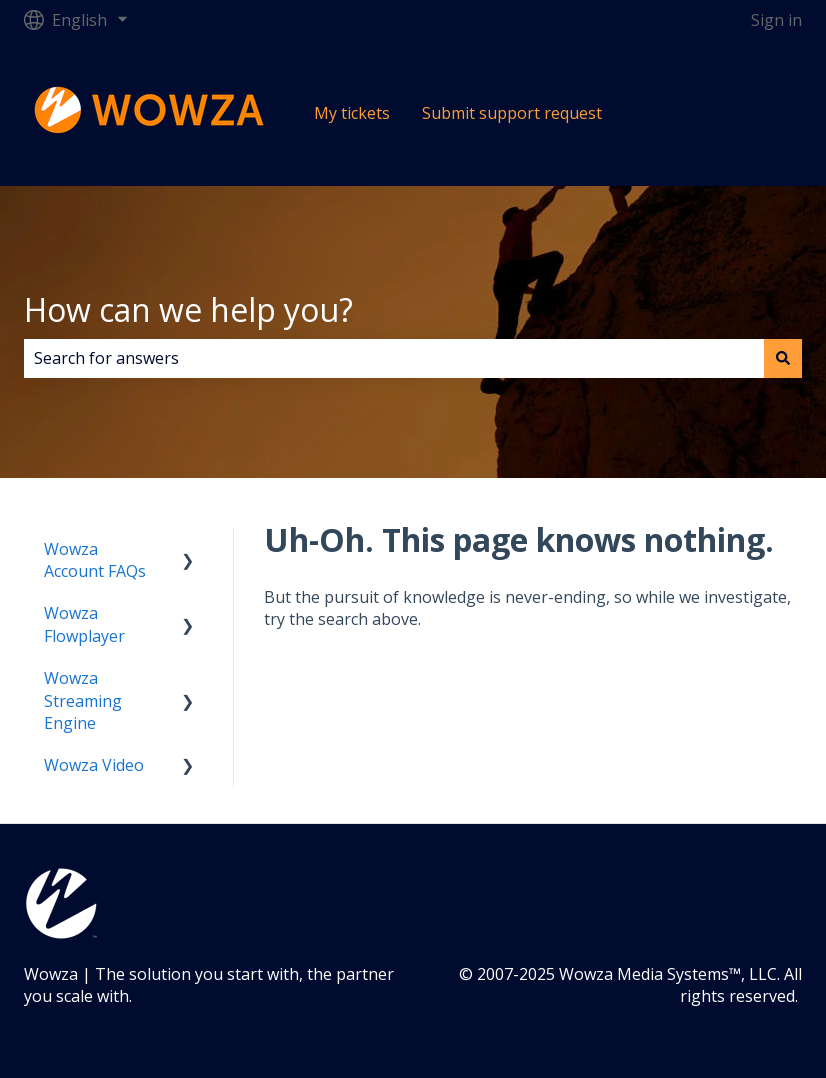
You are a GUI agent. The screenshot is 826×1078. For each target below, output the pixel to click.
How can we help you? (188, 309)
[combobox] (394, 358)
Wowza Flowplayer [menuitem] (84, 624)
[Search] (783, 358)
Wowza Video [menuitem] (94, 765)
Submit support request (512, 113)
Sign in (776, 20)
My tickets (352, 113)
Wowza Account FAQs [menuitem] (95, 560)
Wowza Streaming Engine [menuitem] (83, 700)
